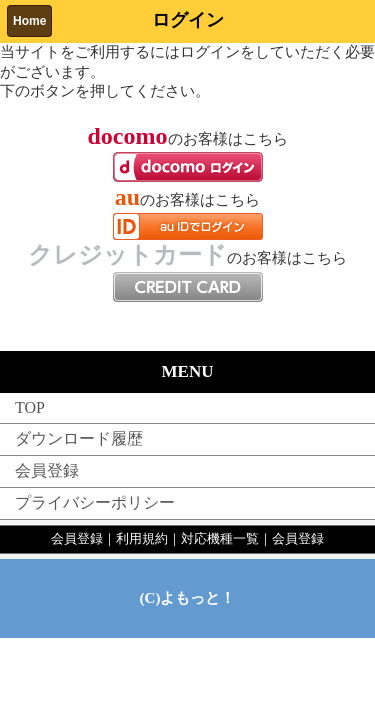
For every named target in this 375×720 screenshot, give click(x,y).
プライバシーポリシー (95, 502)
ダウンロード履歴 (79, 438)
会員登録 (47, 470)
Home (29, 21)
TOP (30, 407)
